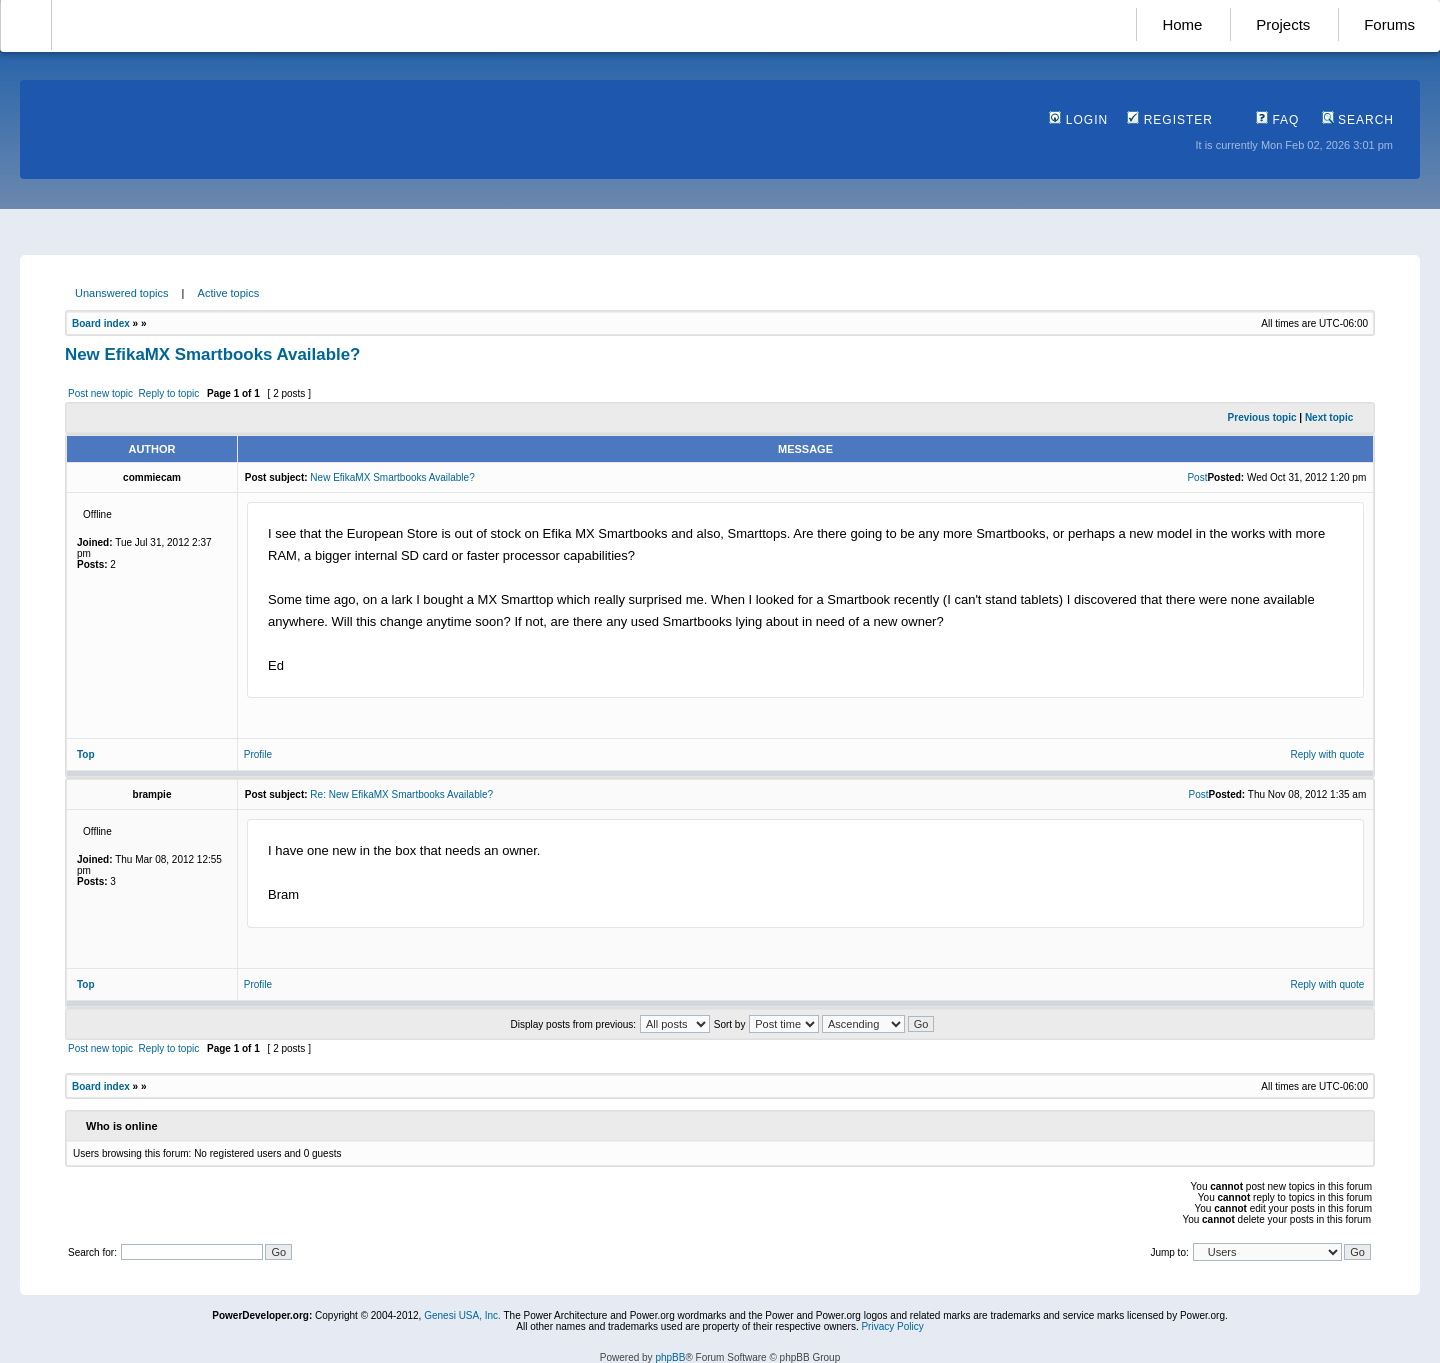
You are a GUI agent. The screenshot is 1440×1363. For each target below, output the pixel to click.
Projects (1283, 24)
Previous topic (1262, 417)
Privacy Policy (892, 1326)
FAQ (1277, 120)
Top (86, 754)
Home (1182, 24)
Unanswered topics (122, 293)
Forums (1389, 24)
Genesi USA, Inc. (462, 1315)
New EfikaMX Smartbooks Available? (212, 354)
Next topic (1329, 417)
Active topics (229, 293)
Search (1358, 120)
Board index (101, 323)
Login (1078, 120)
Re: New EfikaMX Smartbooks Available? (401, 794)
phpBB (670, 1357)
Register (1170, 120)
